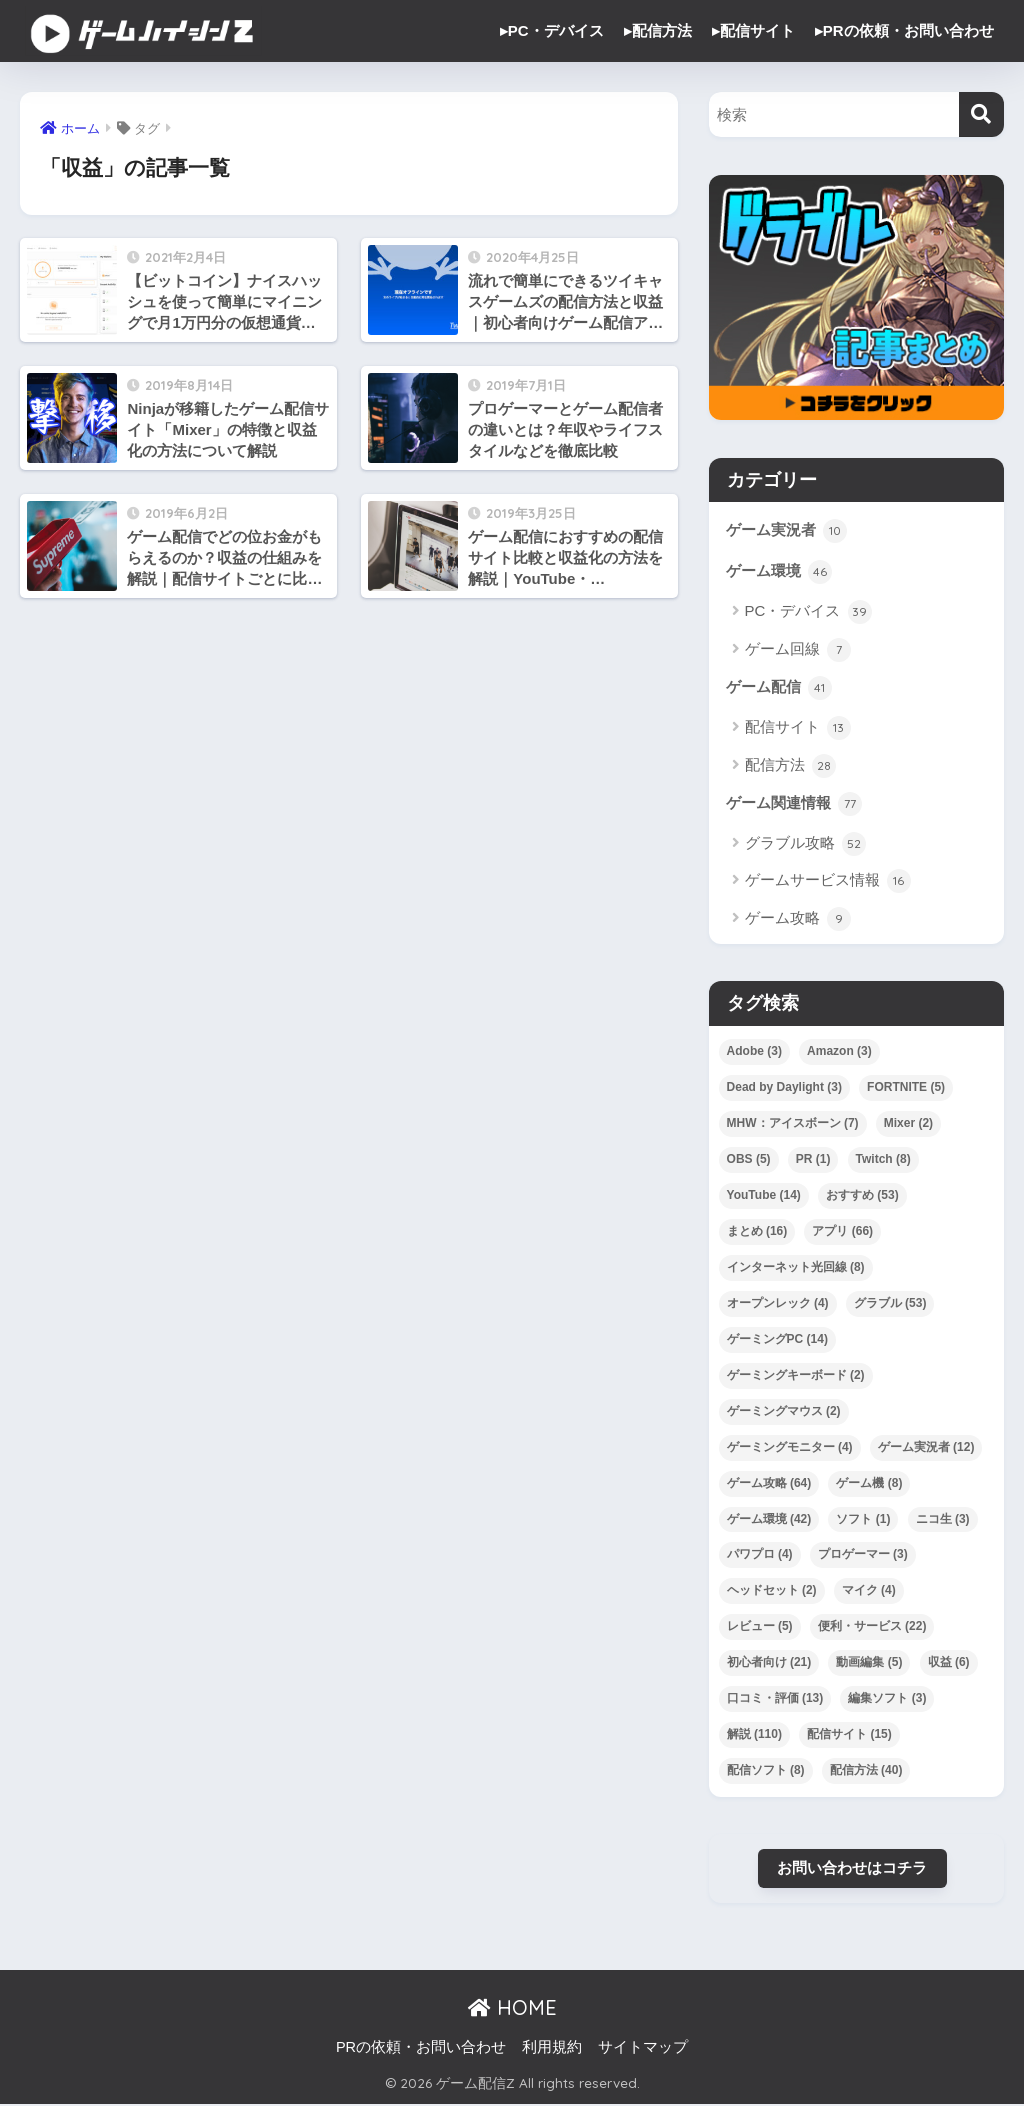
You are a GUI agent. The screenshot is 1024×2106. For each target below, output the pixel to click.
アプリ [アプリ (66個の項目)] (842, 1232)
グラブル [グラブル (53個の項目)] (890, 1304)
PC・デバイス (808, 613)
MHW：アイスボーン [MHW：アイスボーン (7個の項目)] (793, 1124)
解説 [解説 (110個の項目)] (754, 1735)
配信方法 (790, 766)
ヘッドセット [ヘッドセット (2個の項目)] (772, 1592)
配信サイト (798, 729)
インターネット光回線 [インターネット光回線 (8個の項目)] (796, 1268)
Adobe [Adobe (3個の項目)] (754, 1052)
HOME (512, 2009)
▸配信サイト (753, 30)
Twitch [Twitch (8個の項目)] (883, 1160)
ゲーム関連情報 (794, 805)
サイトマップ (643, 2049)
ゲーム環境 (779, 573)
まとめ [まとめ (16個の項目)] (757, 1232)
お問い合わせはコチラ (852, 1869)
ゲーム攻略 (798, 920)
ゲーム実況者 (786, 531)
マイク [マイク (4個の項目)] (869, 1592)
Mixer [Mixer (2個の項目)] (908, 1124)
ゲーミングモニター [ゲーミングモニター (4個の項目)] (790, 1448)
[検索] (981, 114)
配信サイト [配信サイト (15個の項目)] (849, 1735)
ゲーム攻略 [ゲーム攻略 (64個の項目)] (769, 1484)
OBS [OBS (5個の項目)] (749, 1160)
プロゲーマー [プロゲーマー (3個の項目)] (863, 1556)
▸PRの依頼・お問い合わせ (904, 30)
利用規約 (552, 2049)
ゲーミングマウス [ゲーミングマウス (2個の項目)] (784, 1412)
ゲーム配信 (779, 689)
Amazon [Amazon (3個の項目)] (839, 1052)
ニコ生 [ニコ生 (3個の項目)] (943, 1520)
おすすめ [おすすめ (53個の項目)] (862, 1196)
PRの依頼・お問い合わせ (421, 2049)
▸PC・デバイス (552, 30)
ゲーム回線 (798, 650)
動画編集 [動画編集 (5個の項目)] (869, 1663)
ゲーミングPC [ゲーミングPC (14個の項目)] (777, 1340)
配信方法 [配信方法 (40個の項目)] (866, 1771)
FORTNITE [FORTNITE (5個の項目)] (906, 1088)
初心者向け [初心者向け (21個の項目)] (769, 1663)
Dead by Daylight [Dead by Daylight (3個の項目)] (784, 1088)
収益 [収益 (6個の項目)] (949, 1663)
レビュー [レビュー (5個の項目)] (760, 1628)
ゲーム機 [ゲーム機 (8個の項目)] (869, 1484)
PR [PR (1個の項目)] (813, 1160)
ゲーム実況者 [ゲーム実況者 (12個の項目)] (926, 1448)
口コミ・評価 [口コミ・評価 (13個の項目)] (775, 1699)
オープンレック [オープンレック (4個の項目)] (778, 1304)
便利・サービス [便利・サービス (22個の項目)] (872, 1628)
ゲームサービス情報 (828, 882)
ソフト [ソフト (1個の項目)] (863, 1520)
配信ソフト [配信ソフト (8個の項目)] (766, 1771)
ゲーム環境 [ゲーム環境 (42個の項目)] (769, 1520)
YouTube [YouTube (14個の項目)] (764, 1196)
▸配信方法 (658, 30)
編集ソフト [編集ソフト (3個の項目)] (887, 1699)
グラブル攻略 (805, 845)
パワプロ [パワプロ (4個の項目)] (760, 1556)
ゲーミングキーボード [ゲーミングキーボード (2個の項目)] (796, 1376)
